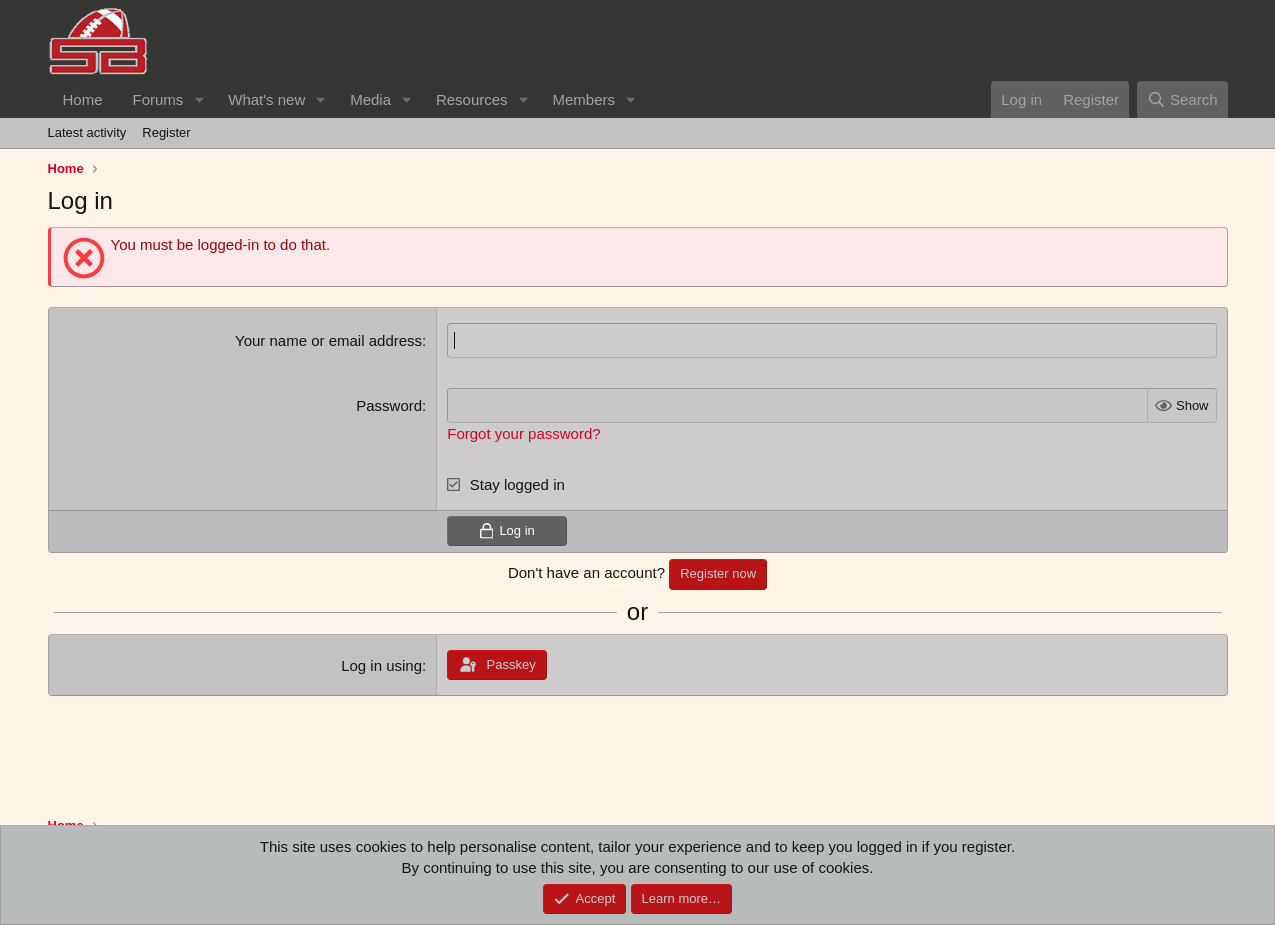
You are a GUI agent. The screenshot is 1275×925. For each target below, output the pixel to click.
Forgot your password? (523, 433)
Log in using (381, 665)
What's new (266, 99)
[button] (199, 99)
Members (583, 99)
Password (389, 405)
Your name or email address (328, 340)
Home (83, 99)
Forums (158, 99)
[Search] (1182, 99)
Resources (472, 99)
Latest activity (87, 132)
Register (166, 132)
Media (370, 99)
